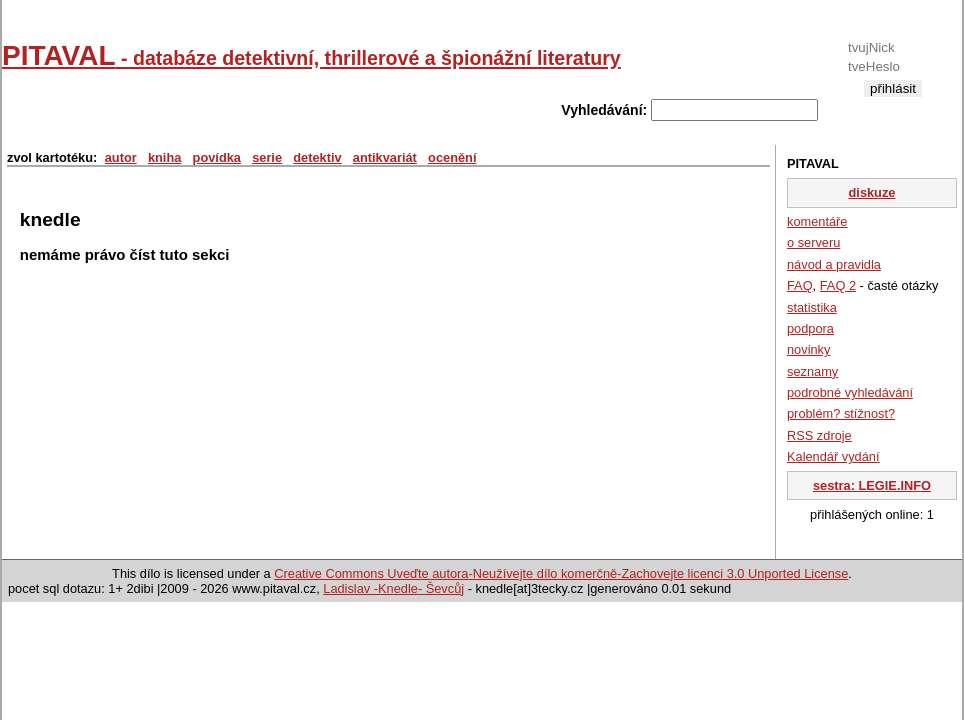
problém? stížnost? (841, 413)
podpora (810, 328)
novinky (808, 349)
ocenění (452, 157)
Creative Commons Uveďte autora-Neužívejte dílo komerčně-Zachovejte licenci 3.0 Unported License (561, 573)
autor (121, 157)
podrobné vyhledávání (850, 392)
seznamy (812, 371)
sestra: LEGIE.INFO (872, 485)
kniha (164, 157)
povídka (217, 157)
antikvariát (385, 157)
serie (267, 157)
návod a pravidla (834, 264)
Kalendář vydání (833, 456)
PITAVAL (311, 55)
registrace (892, 104)
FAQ (800, 285)
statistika (812, 307)
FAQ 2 (838, 285)
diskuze (872, 192)
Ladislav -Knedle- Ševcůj (393, 588)
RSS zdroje (819, 435)
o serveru (813, 242)
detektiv (317, 157)
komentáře (817, 221)
